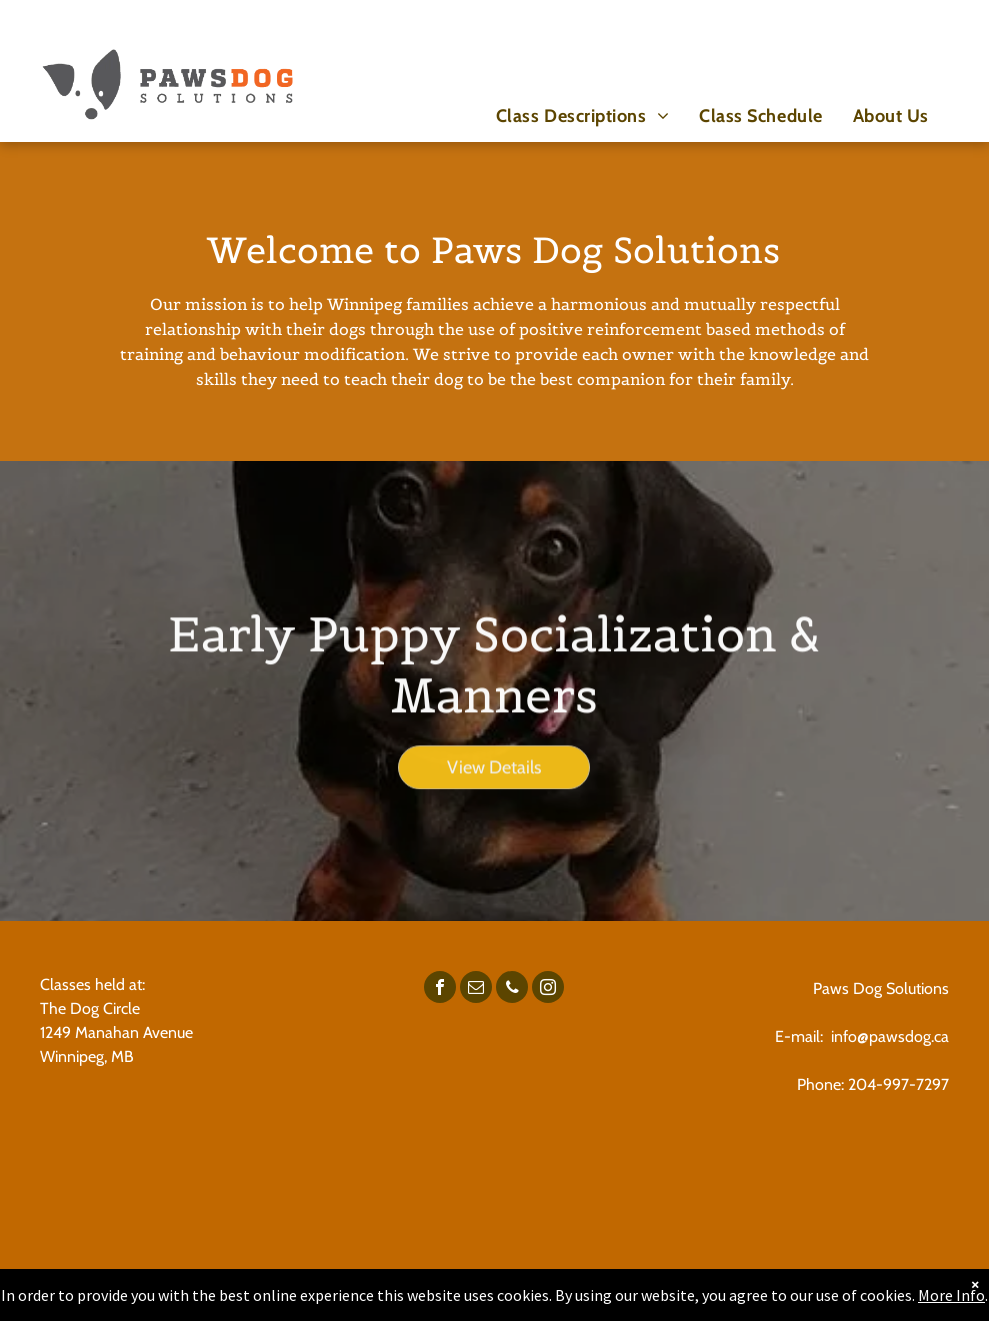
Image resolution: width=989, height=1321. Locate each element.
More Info (951, 1295)
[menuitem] (582, 116)
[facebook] (440, 989)
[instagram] (548, 989)
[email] (476, 989)
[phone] (512, 989)
